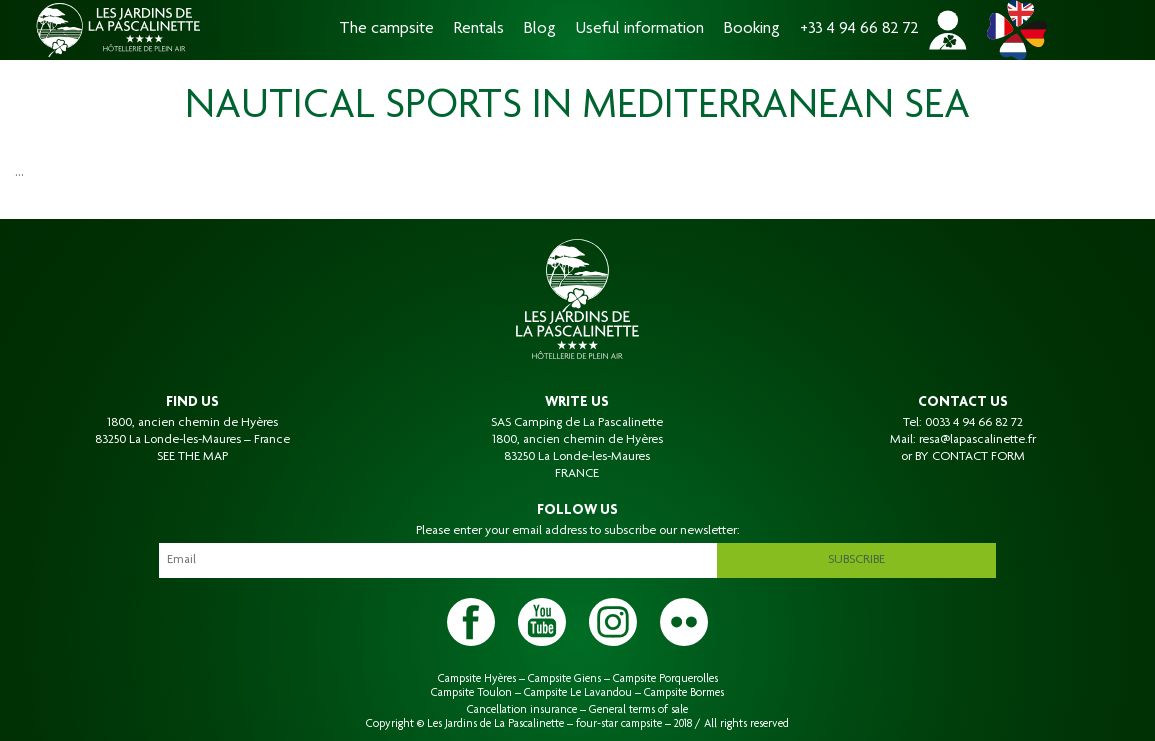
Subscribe (856, 560)
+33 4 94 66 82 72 (859, 29)
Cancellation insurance (522, 710)
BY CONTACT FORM (970, 457)
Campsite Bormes (684, 693)
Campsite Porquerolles (665, 679)
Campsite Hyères (477, 679)
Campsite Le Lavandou (578, 693)
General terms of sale (638, 710)
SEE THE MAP (192, 457)
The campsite (386, 29)
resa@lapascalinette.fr (977, 440)
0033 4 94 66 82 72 (974, 423)
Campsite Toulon (471, 693)
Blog (540, 29)
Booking (752, 29)
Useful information (640, 29)
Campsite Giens (564, 679)
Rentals (479, 29)
